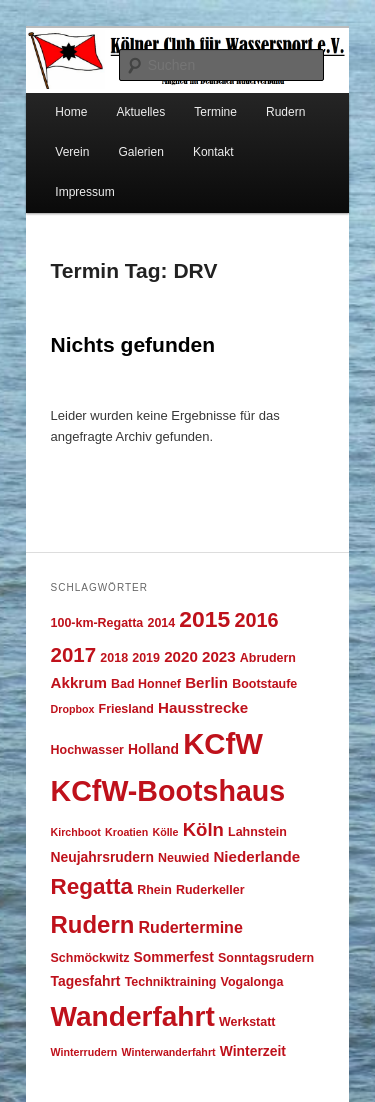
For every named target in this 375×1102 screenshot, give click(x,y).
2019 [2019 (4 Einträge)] (146, 658)
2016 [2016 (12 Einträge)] (256, 620)
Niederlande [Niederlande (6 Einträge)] (256, 856)
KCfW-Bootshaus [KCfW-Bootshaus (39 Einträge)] (168, 791)
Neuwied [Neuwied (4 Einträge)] (183, 858)
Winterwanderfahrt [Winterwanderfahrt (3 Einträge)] (169, 1052)
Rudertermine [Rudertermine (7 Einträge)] (191, 927)
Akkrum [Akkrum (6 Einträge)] (79, 682)
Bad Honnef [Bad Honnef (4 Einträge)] (146, 684)
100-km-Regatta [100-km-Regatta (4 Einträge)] (97, 623)
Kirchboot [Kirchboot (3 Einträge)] (76, 832)
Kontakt (213, 152)
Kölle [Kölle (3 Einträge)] (165, 832)
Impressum (84, 192)
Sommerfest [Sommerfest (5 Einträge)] (174, 957)
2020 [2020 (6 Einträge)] (181, 656)
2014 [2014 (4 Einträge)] (161, 623)
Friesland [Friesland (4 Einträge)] (126, 709)
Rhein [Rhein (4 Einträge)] (154, 890)
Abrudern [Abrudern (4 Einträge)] (268, 658)
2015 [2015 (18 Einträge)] (204, 619)
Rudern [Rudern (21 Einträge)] (93, 924)
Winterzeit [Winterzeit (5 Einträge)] (253, 1051)
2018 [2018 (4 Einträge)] (114, 658)
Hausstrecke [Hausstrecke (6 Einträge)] (203, 707)
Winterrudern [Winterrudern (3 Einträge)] (84, 1052)
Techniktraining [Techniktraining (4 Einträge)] (171, 982)
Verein (72, 152)
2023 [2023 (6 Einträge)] (219, 656)
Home (71, 112)
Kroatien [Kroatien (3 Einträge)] (126, 832)
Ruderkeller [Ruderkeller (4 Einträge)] (210, 890)
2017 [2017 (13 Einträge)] (74, 654)
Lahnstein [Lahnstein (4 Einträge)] (257, 832)
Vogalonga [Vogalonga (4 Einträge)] (252, 982)
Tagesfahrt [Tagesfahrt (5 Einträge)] (86, 981)
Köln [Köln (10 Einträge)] (203, 829)
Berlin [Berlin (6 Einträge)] (206, 682)
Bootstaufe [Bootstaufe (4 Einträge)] (264, 684)
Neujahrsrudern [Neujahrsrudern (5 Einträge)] (102, 857)
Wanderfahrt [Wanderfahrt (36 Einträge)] (133, 1016)
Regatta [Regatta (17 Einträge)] (92, 886)
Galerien (140, 152)
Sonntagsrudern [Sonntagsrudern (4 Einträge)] (266, 958)
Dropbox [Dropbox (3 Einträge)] (73, 709)
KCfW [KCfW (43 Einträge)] (223, 743)
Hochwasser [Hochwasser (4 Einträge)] (87, 750)
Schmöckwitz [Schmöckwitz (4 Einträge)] (90, 958)
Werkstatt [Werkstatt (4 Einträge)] (247, 1022)
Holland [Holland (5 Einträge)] (153, 749)
